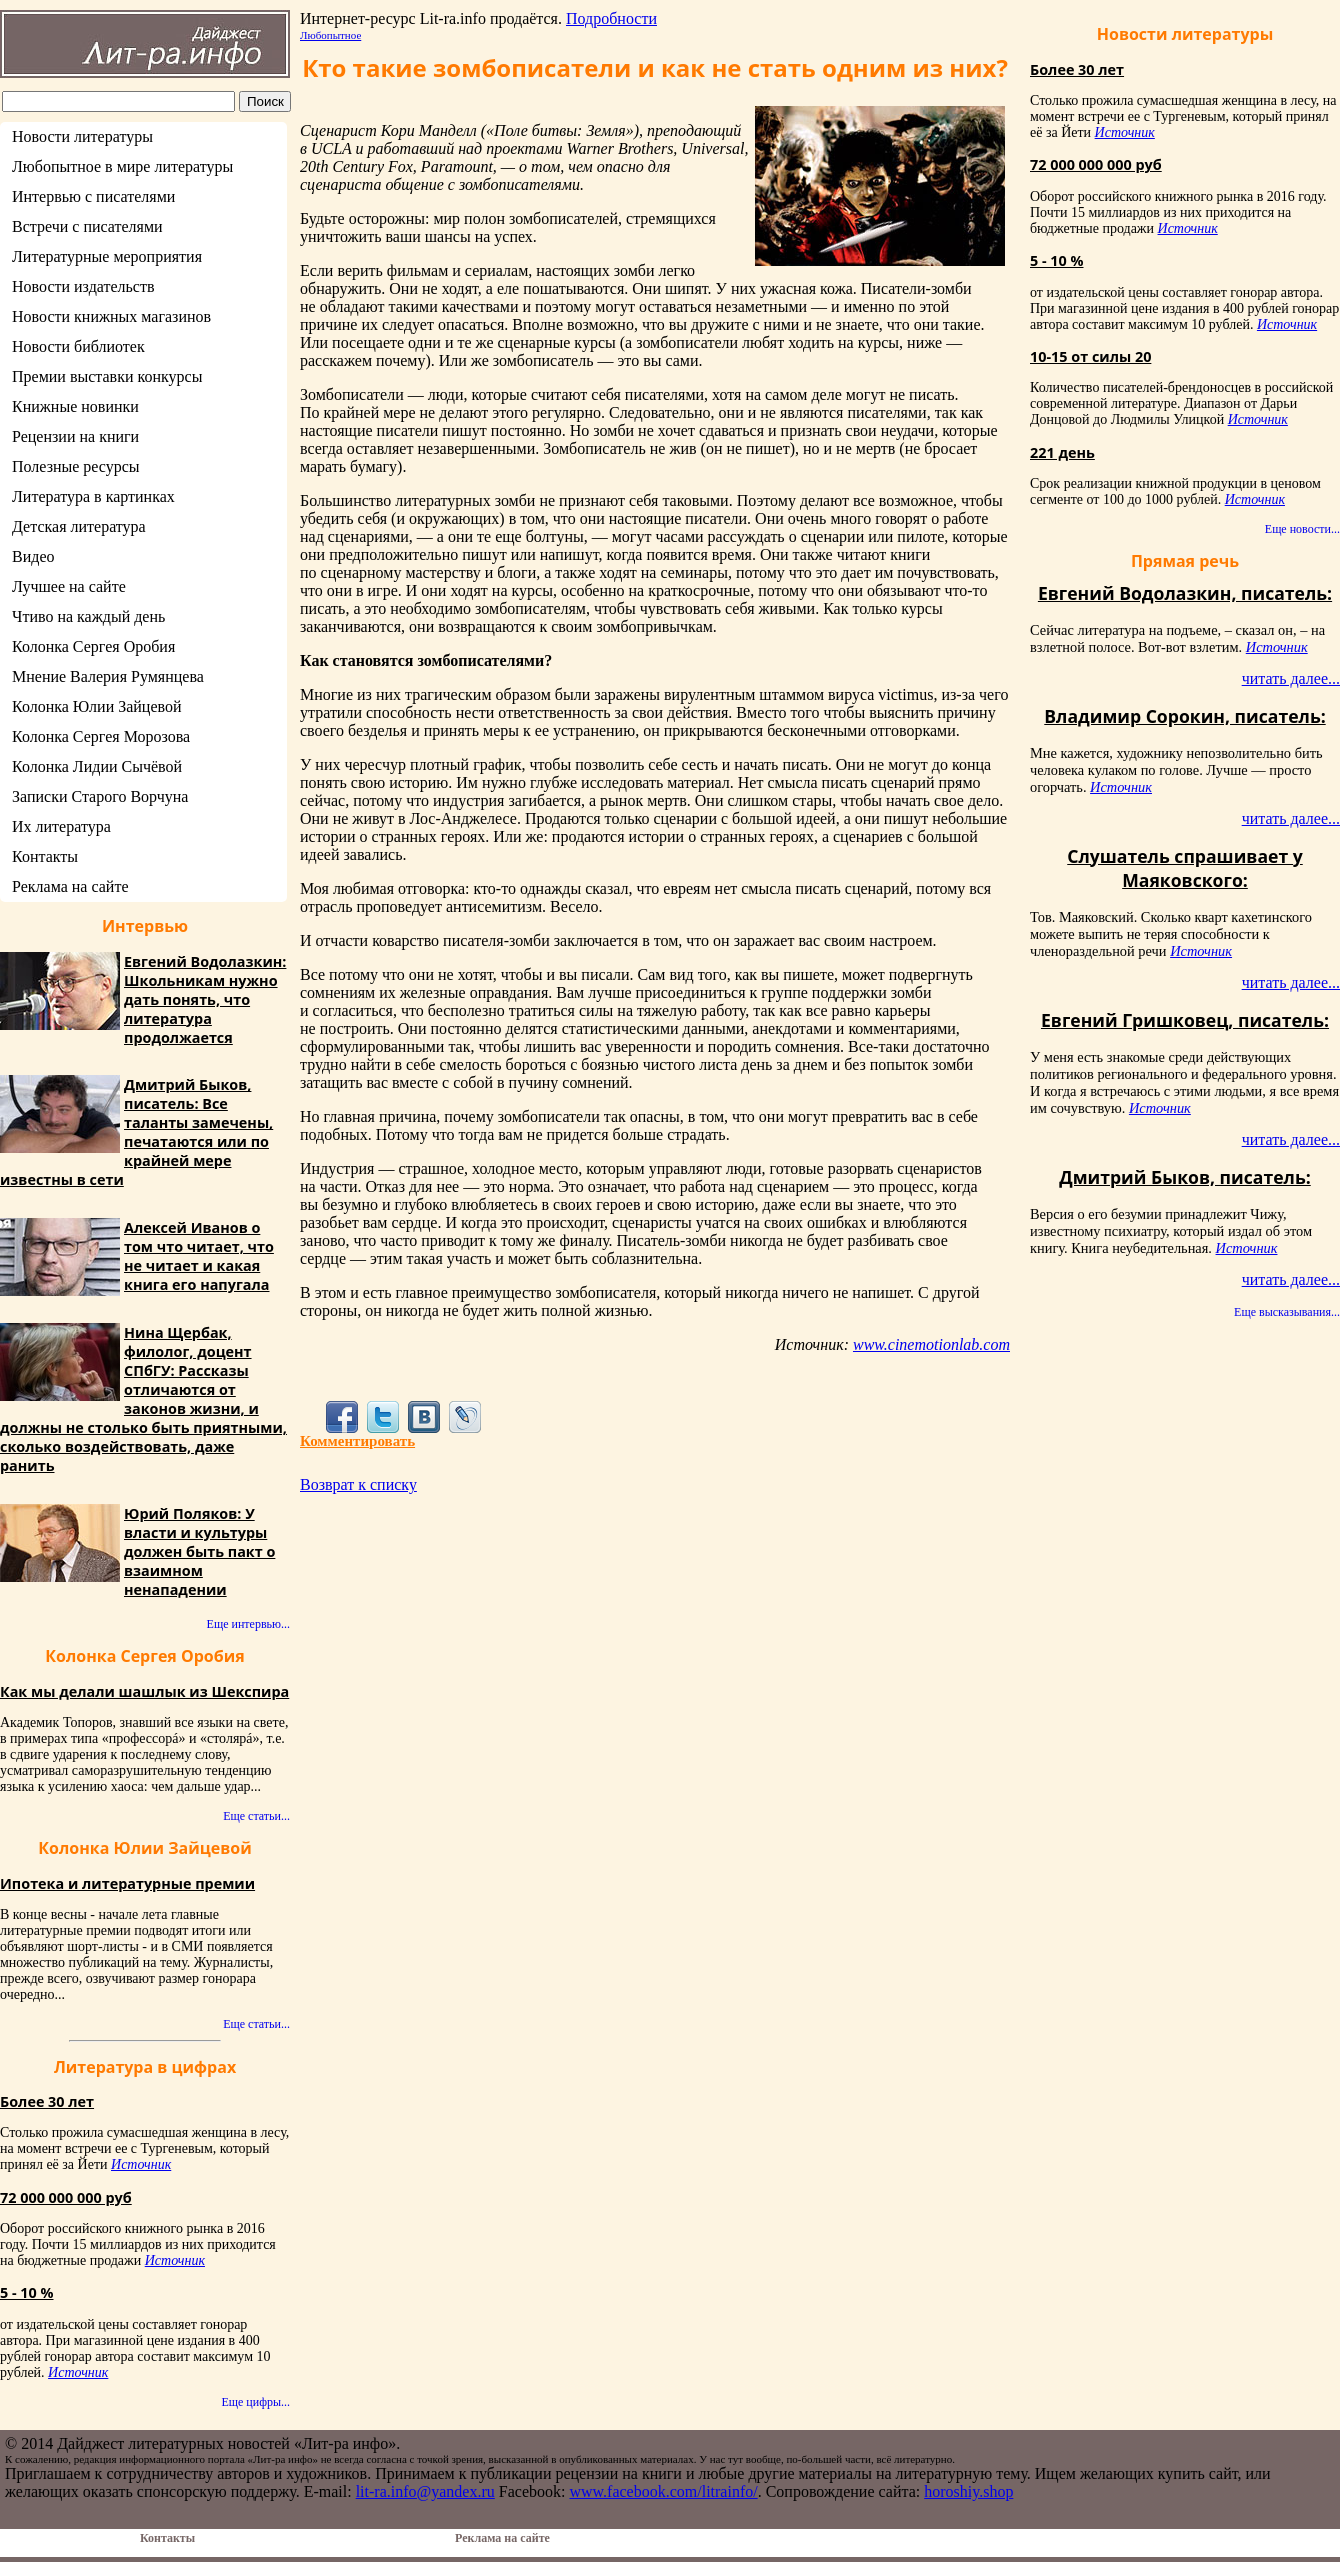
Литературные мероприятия (107, 256)
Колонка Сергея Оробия (93, 646)
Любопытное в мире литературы (122, 166)
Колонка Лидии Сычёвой (97, 766)
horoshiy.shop (968, 2491)
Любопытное (330, 35)
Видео (33, 556)
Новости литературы (82, 136)
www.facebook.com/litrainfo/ (663, 2491)
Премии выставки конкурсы (107, 376)
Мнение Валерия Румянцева (108, 676)
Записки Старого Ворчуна (100, 796)
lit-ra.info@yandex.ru (425, 2491)
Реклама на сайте (70, 886)
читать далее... (1291, 678)
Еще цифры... (255, 2402)
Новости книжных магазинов (111, 316)
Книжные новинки (75, 406)
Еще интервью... (248, 1624)
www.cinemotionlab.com (931, 1344)
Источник (141, 2164)
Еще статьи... (256, 1816)
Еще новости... (1302, 529)
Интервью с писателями (93, 196)
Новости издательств (83, 286)
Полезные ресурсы (76, 466)
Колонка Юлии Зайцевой (97, 706)
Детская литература (79, 526)
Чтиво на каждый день (88, 616)
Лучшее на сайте (69, 586)
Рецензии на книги (75, 436)
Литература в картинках (93, 496)
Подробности (611, 18)
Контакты (45, 856)
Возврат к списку (358, 1484)
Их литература (61, 826)
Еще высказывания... (1287, 1312)
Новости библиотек (78, 346)
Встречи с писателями (87, 226)
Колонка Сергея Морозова (101, 736)
